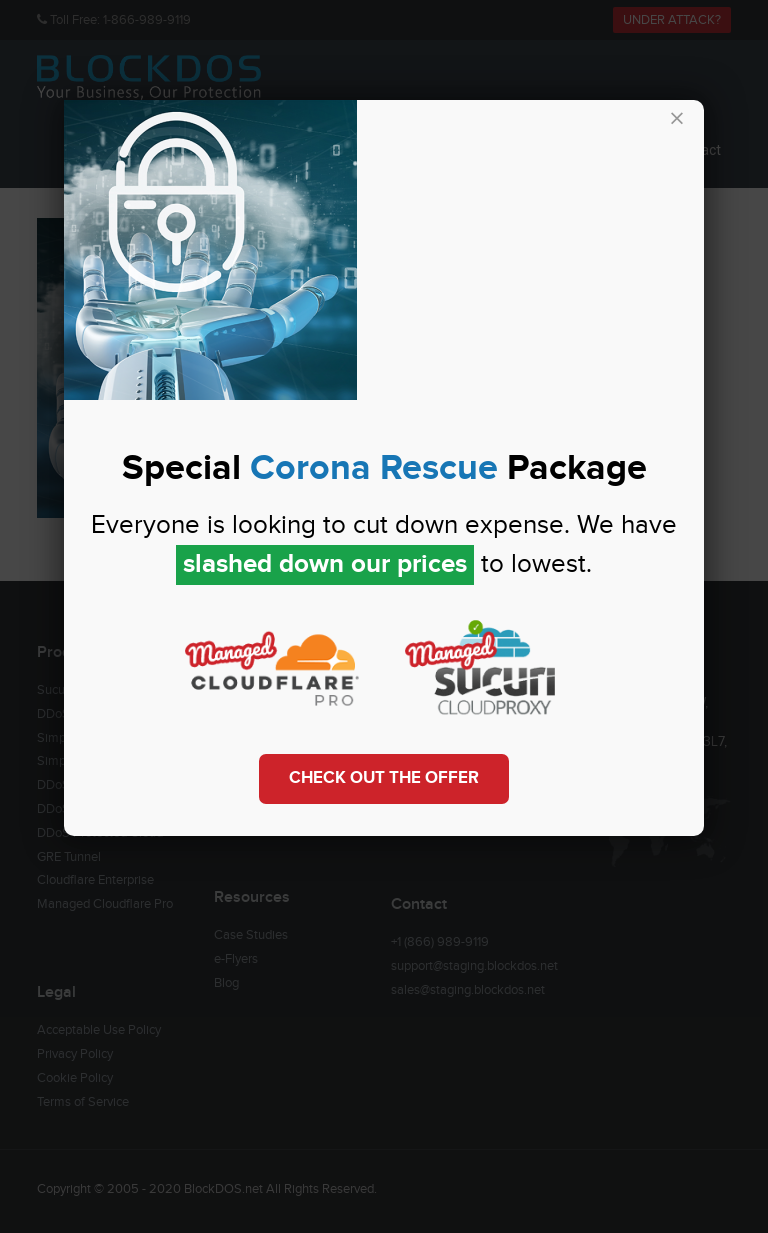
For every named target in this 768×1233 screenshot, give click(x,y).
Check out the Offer (384, 778)
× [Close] (677, 119)
